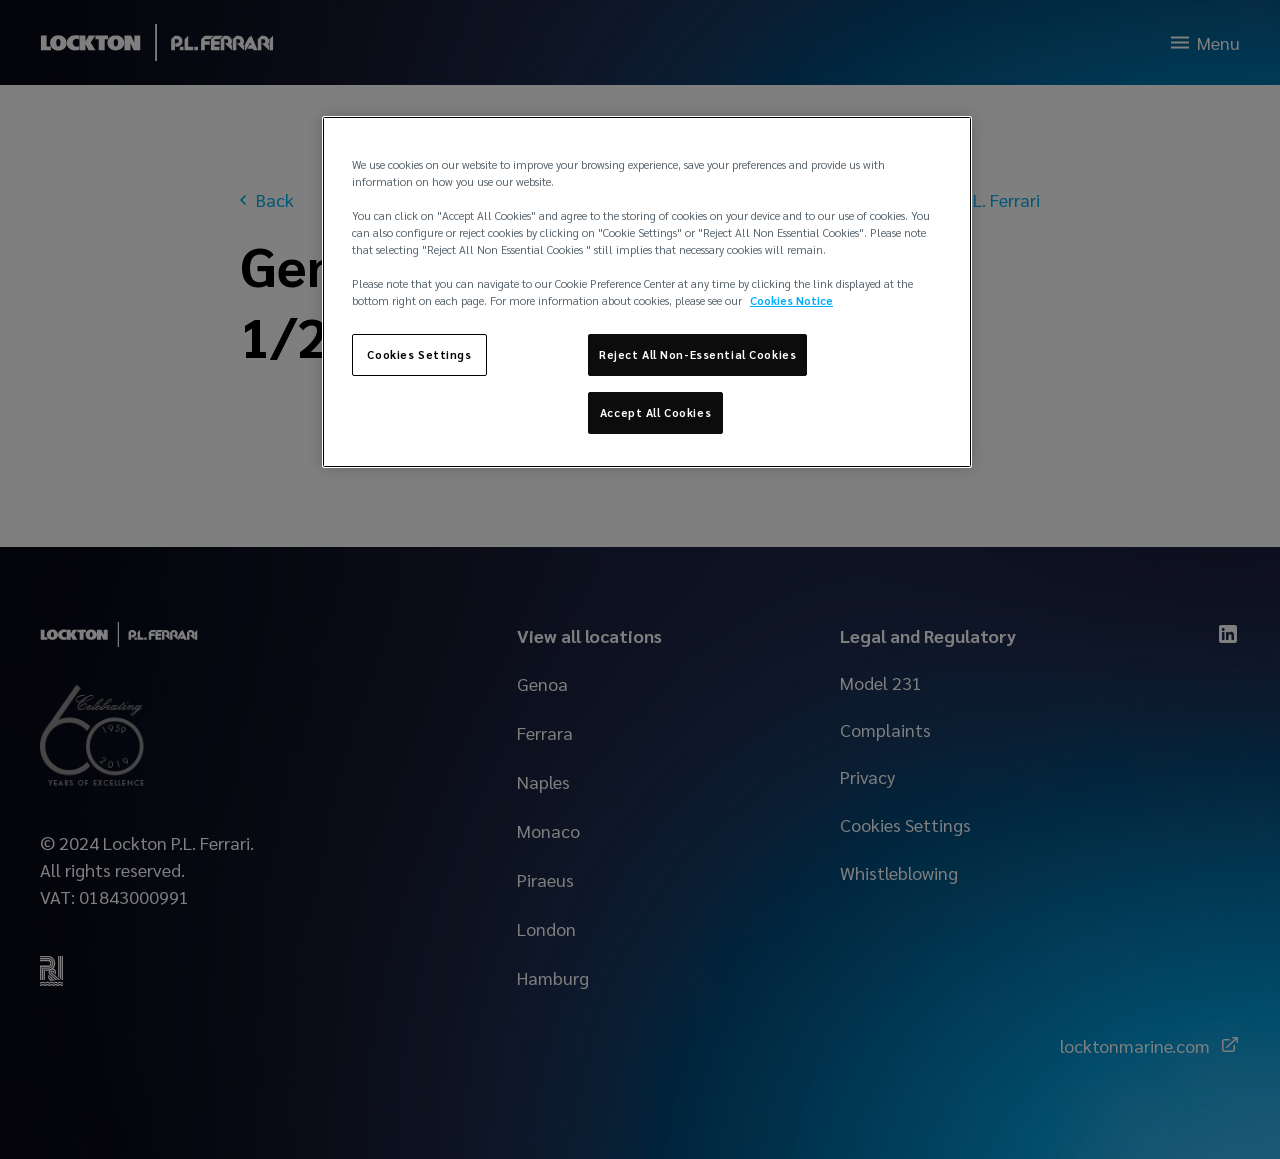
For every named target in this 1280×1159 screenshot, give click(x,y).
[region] (647, 292)
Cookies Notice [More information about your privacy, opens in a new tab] (791, 300)
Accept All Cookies (655, 412)
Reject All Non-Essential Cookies (697, 354)
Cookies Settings (419, 354)
